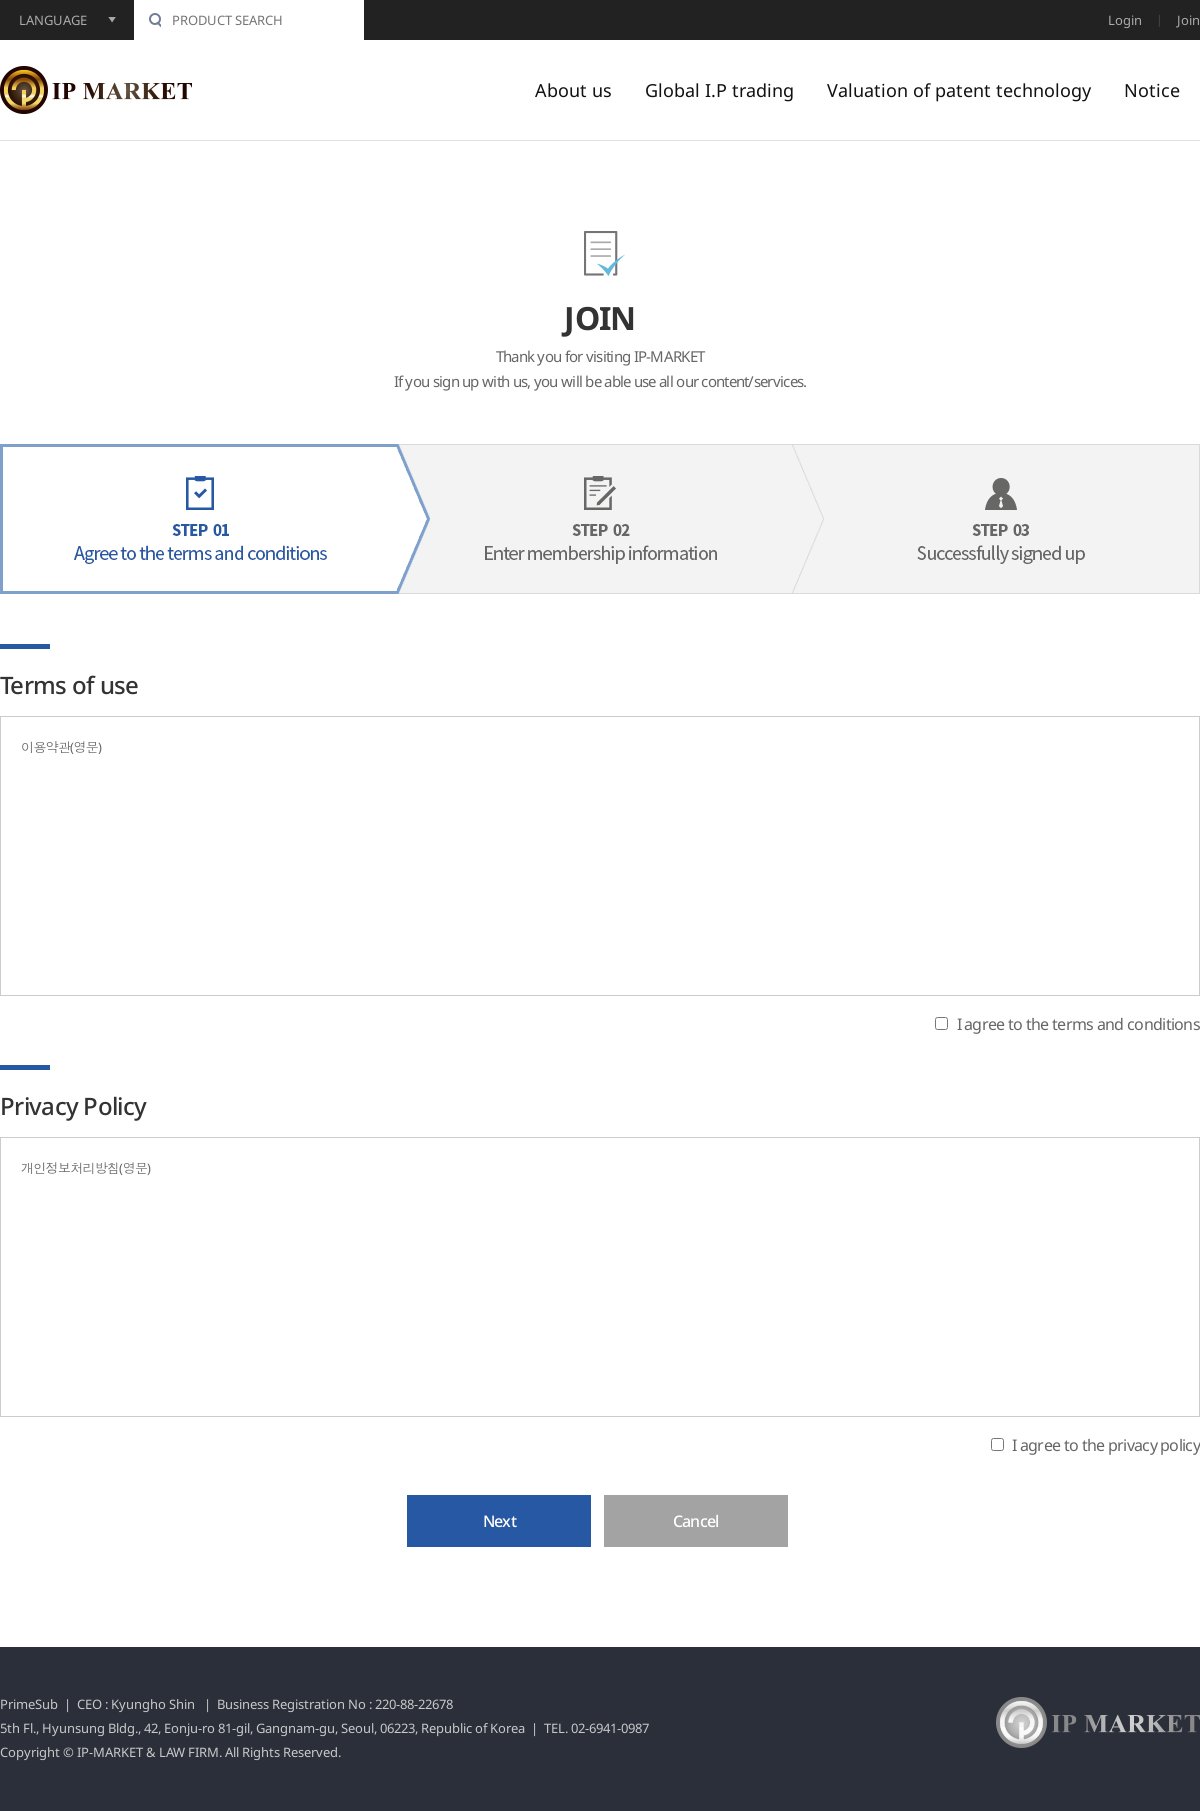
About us (573, 90)
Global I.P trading (719, 90)
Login (1125, 20)
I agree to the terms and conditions (1079, 1024)
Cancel (696, 1521)
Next (499, 1521)
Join (1188, 20)
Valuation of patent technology (959, 90)
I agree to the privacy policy (1106, 1444)
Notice (1152, 90)
